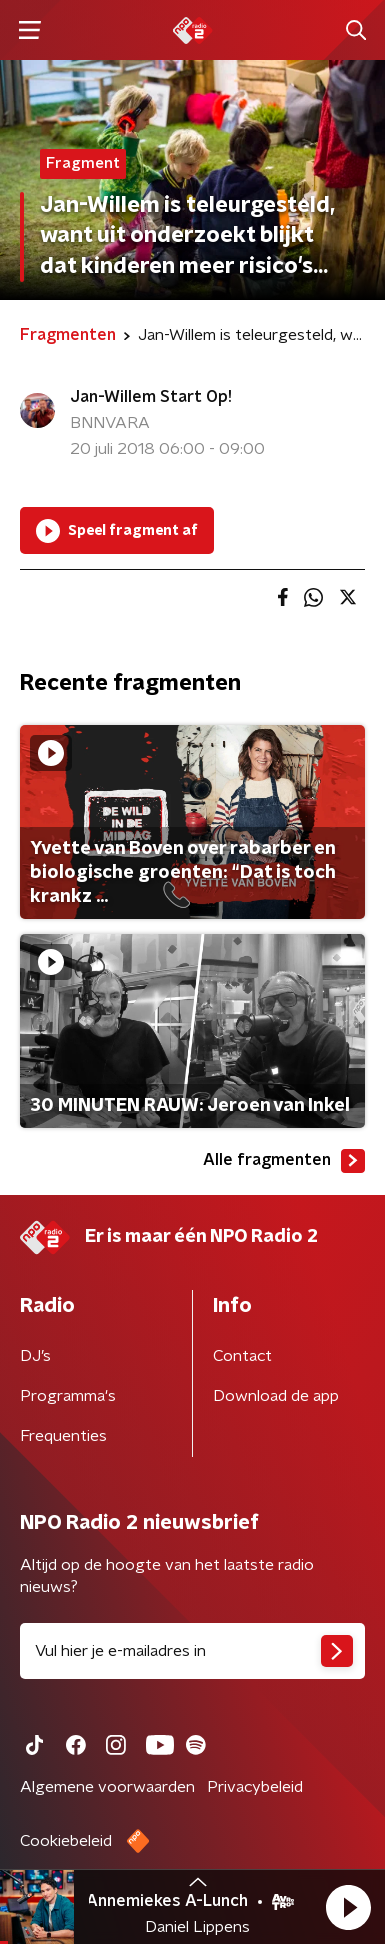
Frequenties (63, 1436)
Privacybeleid (255, 1787)
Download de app (276, 1396)
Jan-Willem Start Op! (151, 397)
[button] (348, 1907)
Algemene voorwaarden (107, 1787)
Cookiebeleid (66, 1841)
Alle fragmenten (284, 1161)
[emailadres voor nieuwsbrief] (192, 1651)
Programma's (68, 1396)
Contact (242, 1356)
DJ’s (35, 1356)
